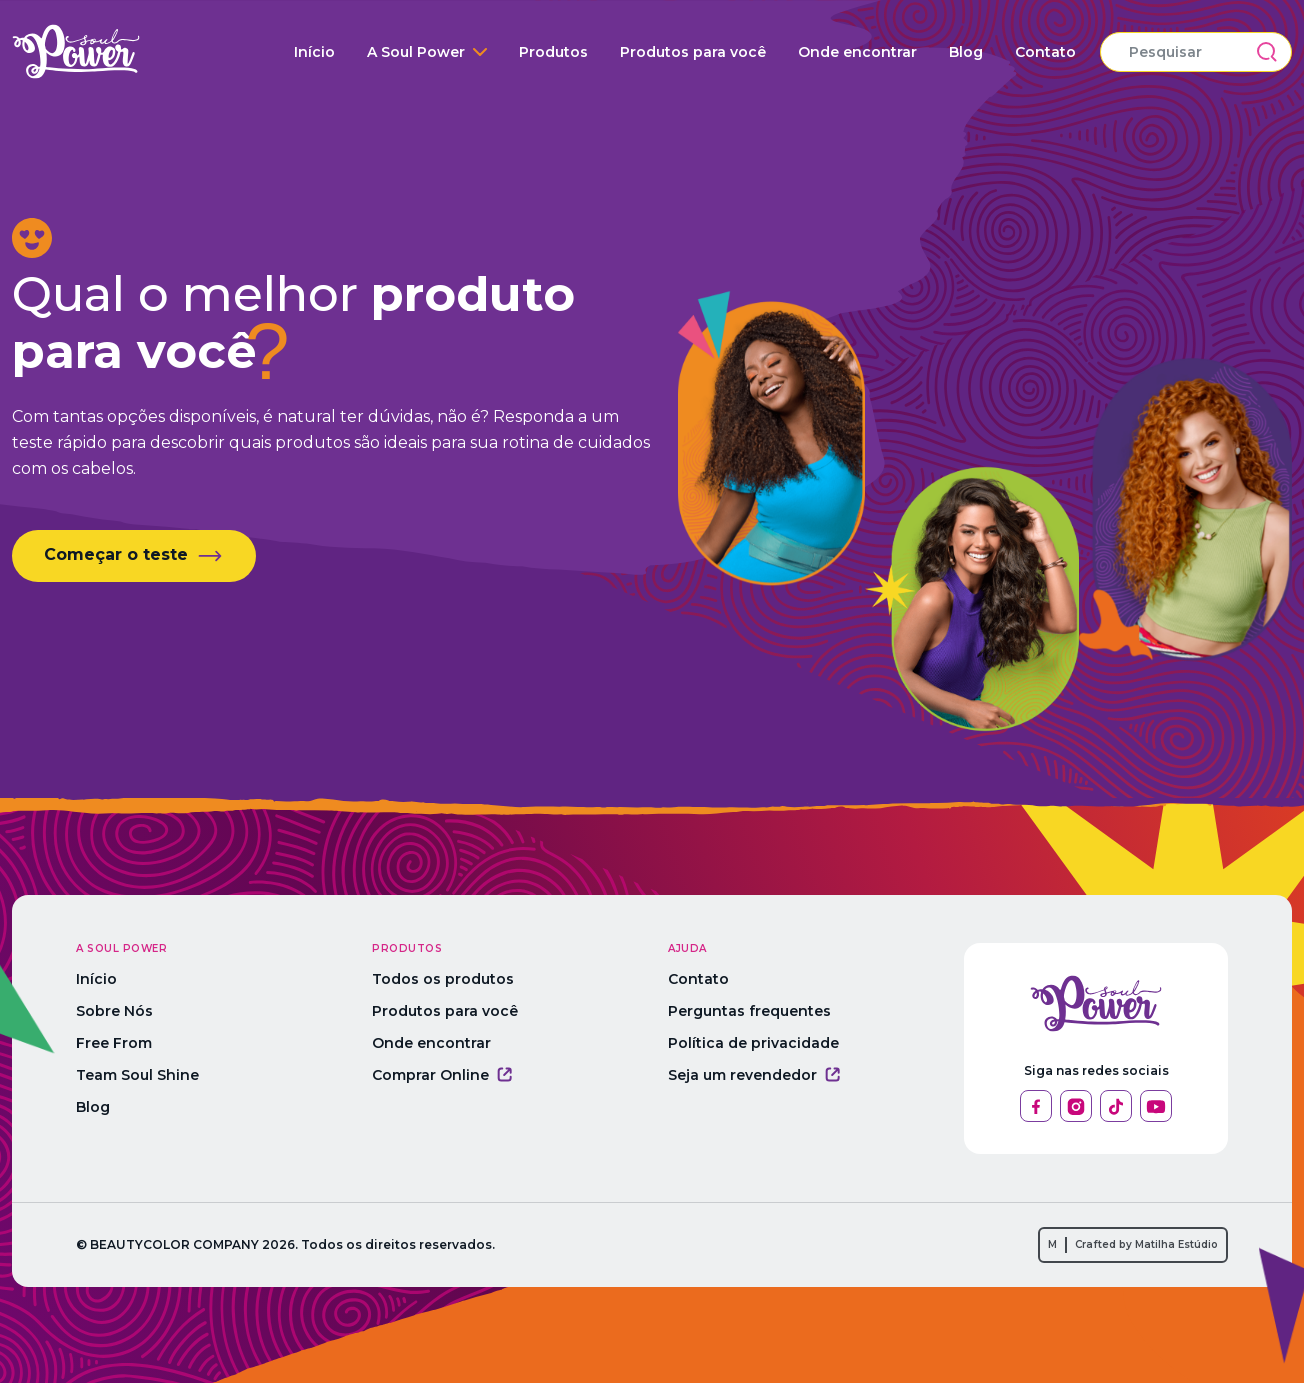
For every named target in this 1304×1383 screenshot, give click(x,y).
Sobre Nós (114, 1011)
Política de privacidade (753, 1043)
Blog (966, 52)
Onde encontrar (857, 52)
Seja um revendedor (754, 1075)
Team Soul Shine (137, 1075)
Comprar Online (442, 1075)
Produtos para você (693, 52)
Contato (1045, 52)
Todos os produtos (443, 979)
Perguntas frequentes (749, 1011)
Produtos (553, 52)
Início (314, 52)
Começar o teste (134, 556)
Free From (114, 1043)
